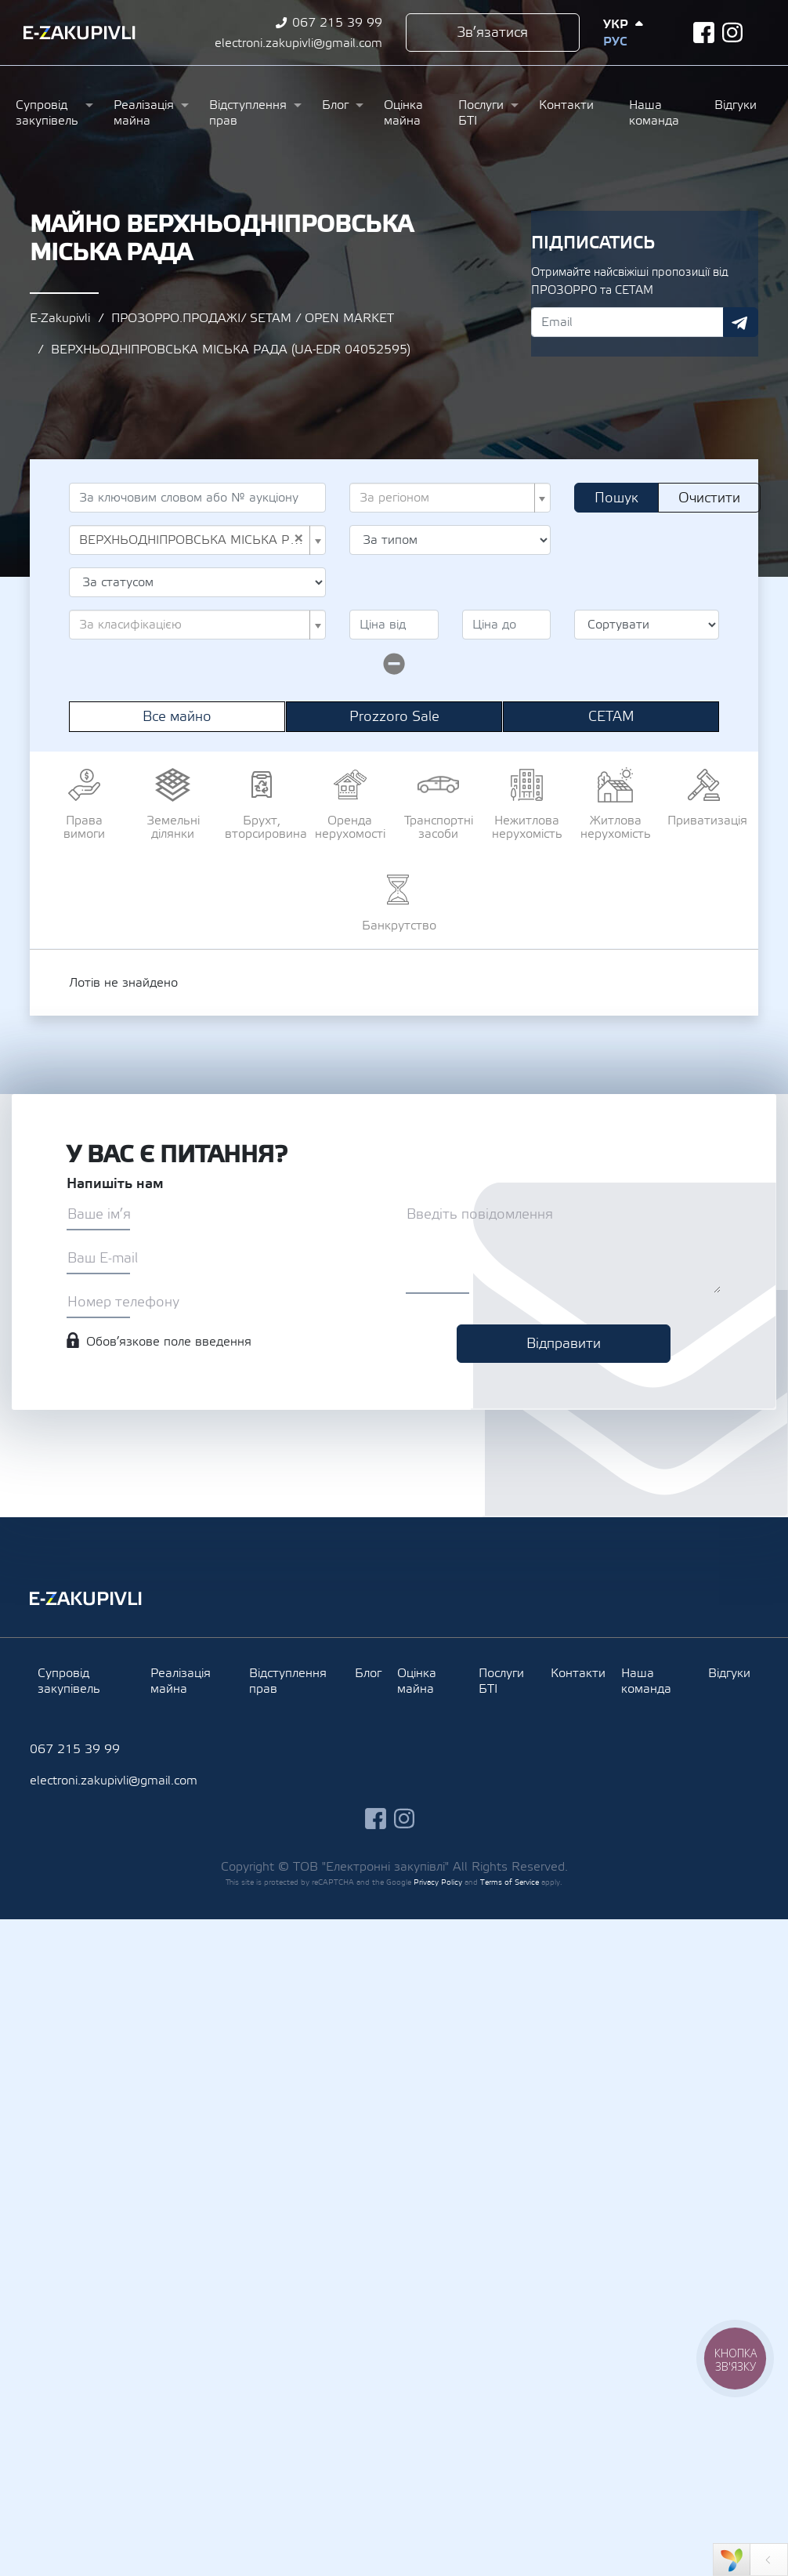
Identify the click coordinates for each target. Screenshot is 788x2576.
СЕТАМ (611, 717)
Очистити (709, 498)
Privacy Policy (438, 1882)
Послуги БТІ (481, 113)
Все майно (177, 717)
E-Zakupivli (60, 318)
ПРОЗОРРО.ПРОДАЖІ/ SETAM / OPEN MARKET (252, 318)
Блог (335, 105)
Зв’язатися (492, 33)
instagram (732, 32)
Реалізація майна (144, 113)
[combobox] (450, 498)
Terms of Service (509, 1882)
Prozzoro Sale (394, 717)
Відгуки (735, 105)
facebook (703, 32)
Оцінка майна (403, 113)
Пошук (616, 498)
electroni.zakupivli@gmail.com (298, 43)
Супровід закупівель (47, 113)
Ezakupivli (79, 33)
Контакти (566, 105)
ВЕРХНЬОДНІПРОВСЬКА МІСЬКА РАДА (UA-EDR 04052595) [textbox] (192, 540)
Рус (615, 41)
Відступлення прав (248, 113)
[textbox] (445, 497)
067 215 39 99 (337, 23)
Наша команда (654, 113)
